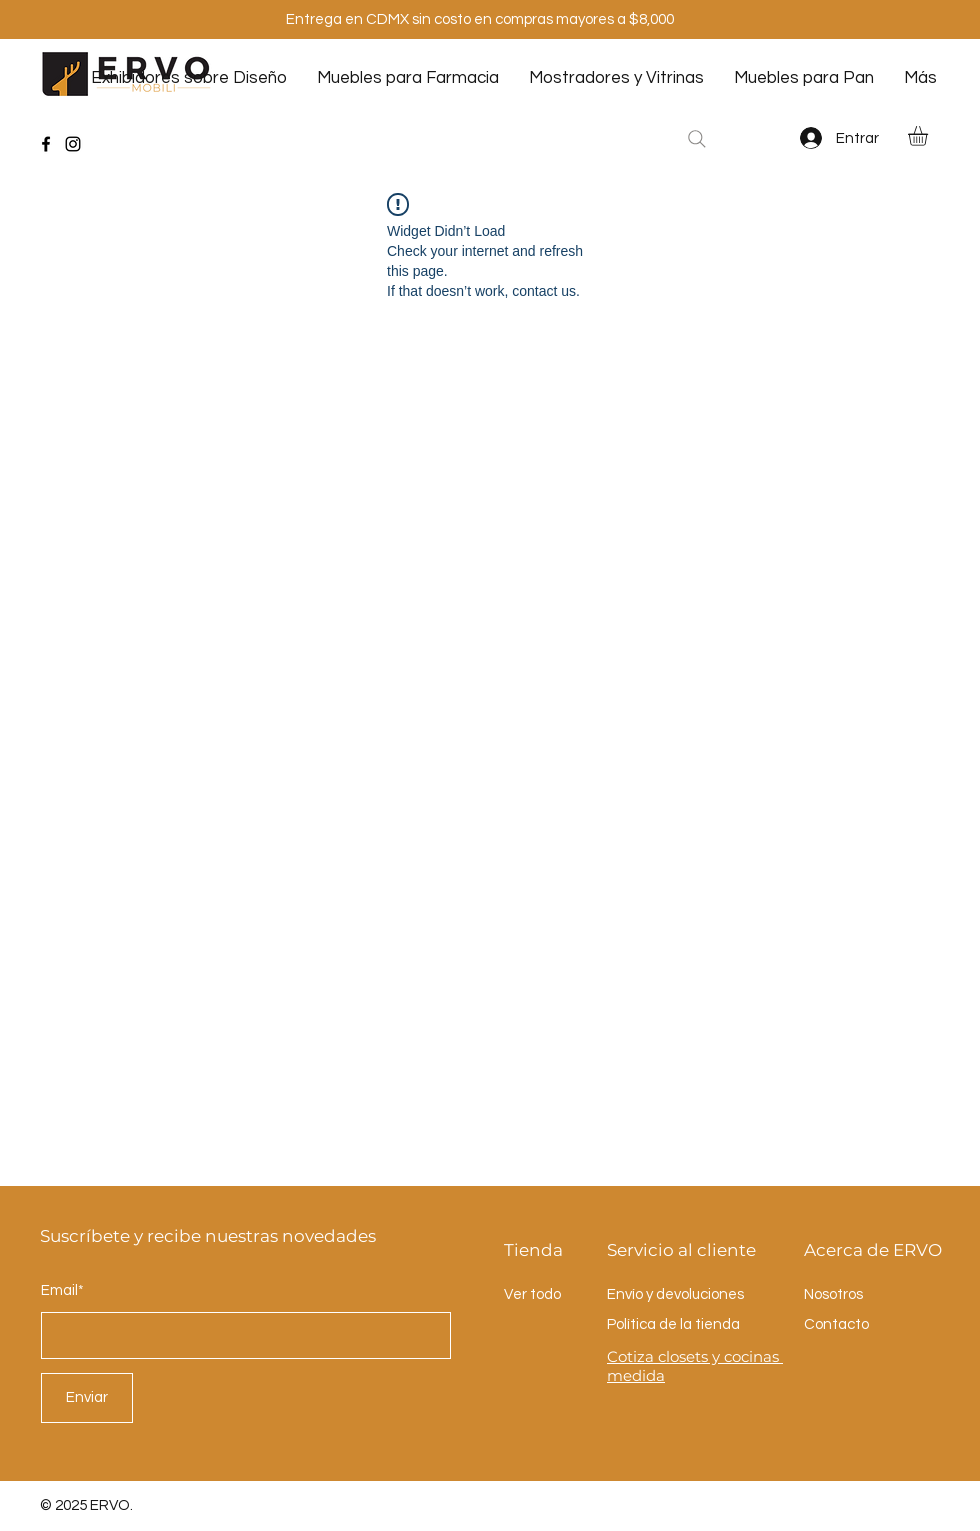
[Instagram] (73, 144)
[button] (929, 136)
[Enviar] (87, 1398)
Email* (62, 1290)
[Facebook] (46, 144)
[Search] (697, 139)
